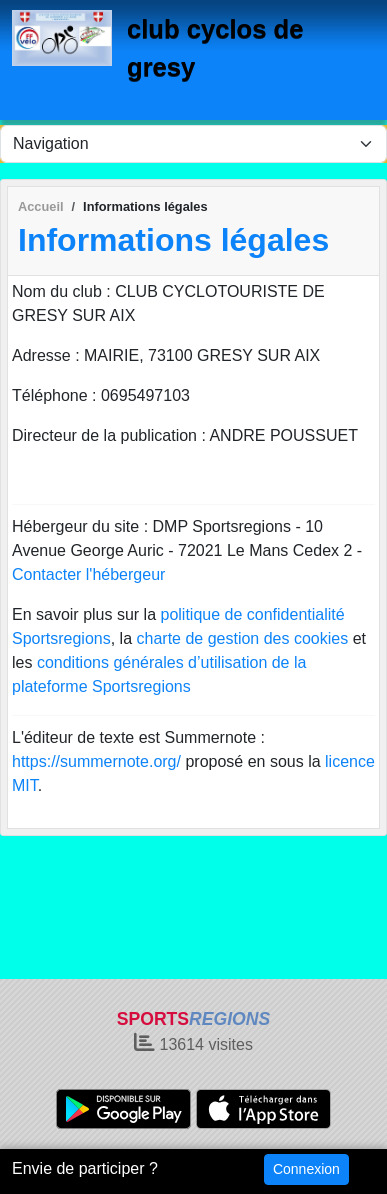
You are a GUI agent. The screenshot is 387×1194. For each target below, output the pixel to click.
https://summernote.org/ (96, 761)
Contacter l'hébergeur (88, 574)
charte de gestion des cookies (243, 638)
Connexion (306, 1169)
